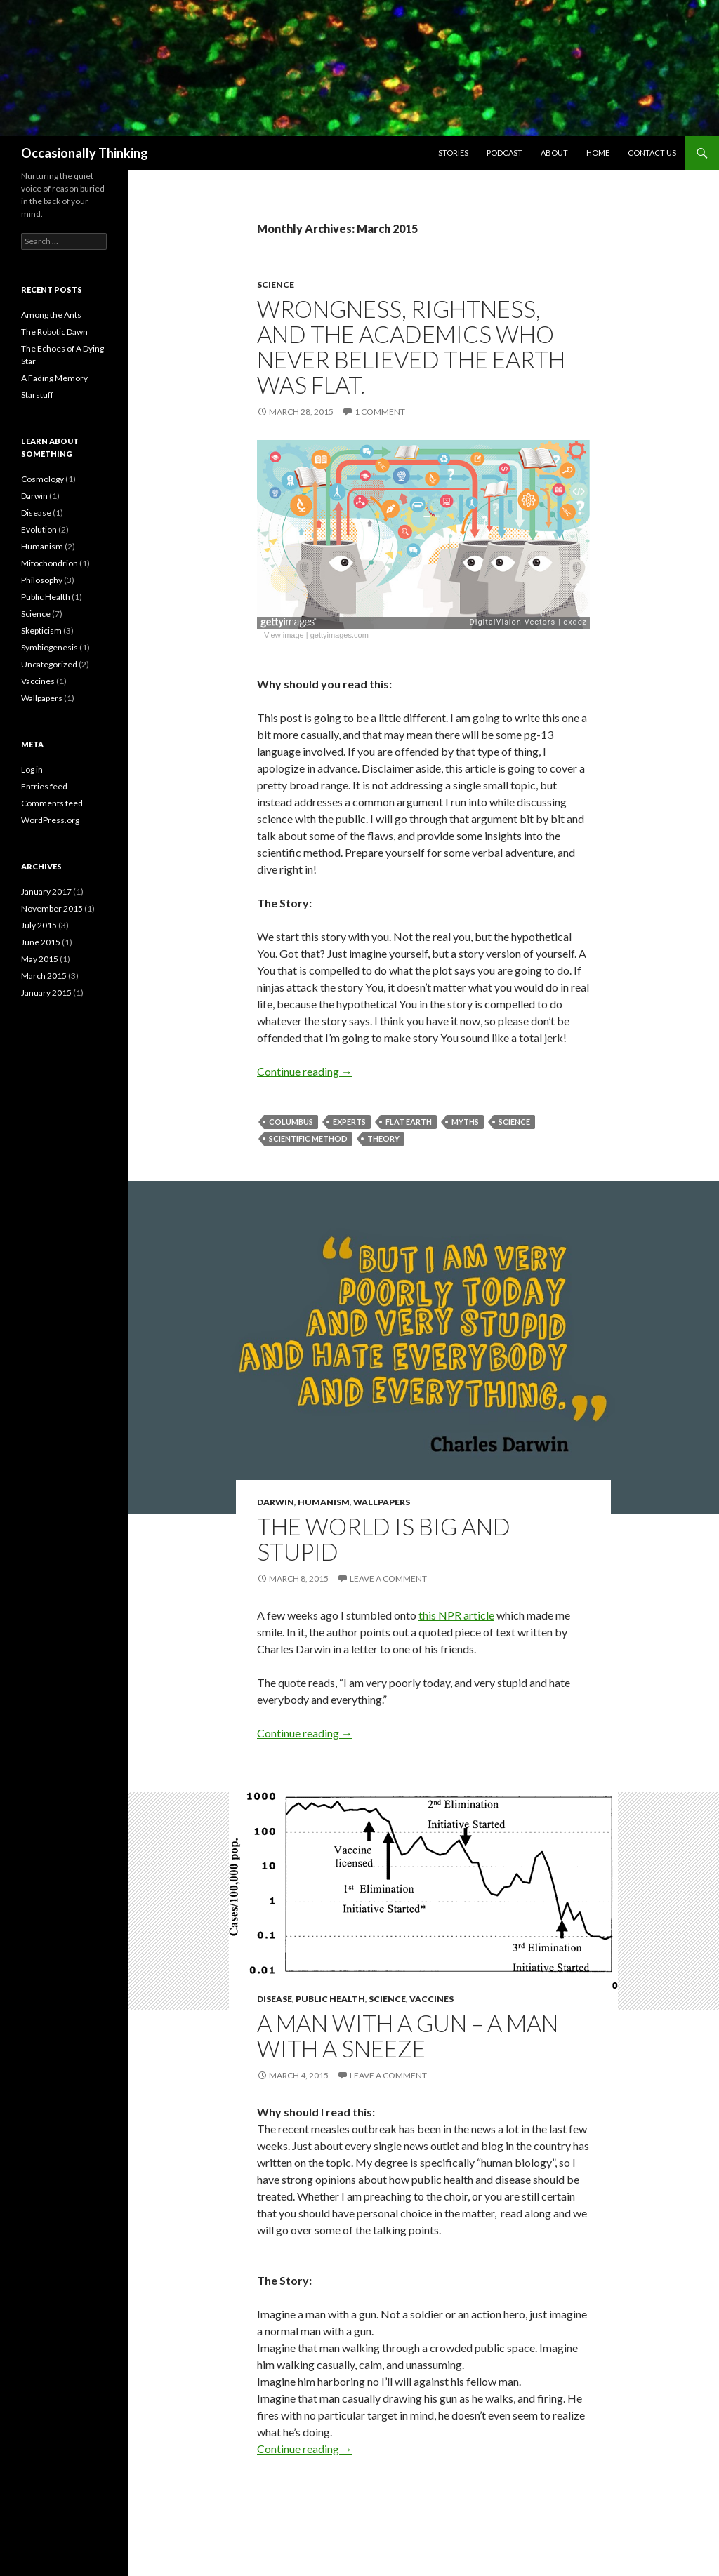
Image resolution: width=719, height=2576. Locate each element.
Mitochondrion (49, 563)
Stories (453, 152)
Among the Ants (51, 314)
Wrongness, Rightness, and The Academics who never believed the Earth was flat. (411, 347)
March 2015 (44, 975)
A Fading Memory (54, 378)
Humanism (324, 1502)
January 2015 (46, 992)
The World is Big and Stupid (383, 1539)
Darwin (275, 1502)
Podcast (504, 152)
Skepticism (41, 630)
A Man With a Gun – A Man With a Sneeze (407, 2035)
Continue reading (304, 1071)
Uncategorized (49, 664)
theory (383, 1138)
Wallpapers (381, 1502)
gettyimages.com (339, 635)
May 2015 (39, 959)
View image (284, 635)
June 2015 (40, 942)
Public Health (330, 1999)
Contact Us (652, 152)
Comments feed (52, 803)
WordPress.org (50, 820)
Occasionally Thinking (84, 153)
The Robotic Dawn (54, 331)
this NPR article (456, 1615)
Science (275, 284)
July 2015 (39, 925)
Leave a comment (388, 1578)
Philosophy (41, 580)
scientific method (308, 1138)
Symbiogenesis (49, 647)
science (514, 1121)
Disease (274, 1999)
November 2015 (52, 908)
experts (349, 1121)
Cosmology (42, 479)
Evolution (39, 529)
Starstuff (37, 394)
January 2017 (46, 891)
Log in (32, 769)
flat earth (408, 1121)
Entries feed (44, 786)
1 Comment (380, 411)
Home (597, 152)
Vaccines (431, 1999)
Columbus (291, 1121)
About (554, 152)
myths (465, 1121)
